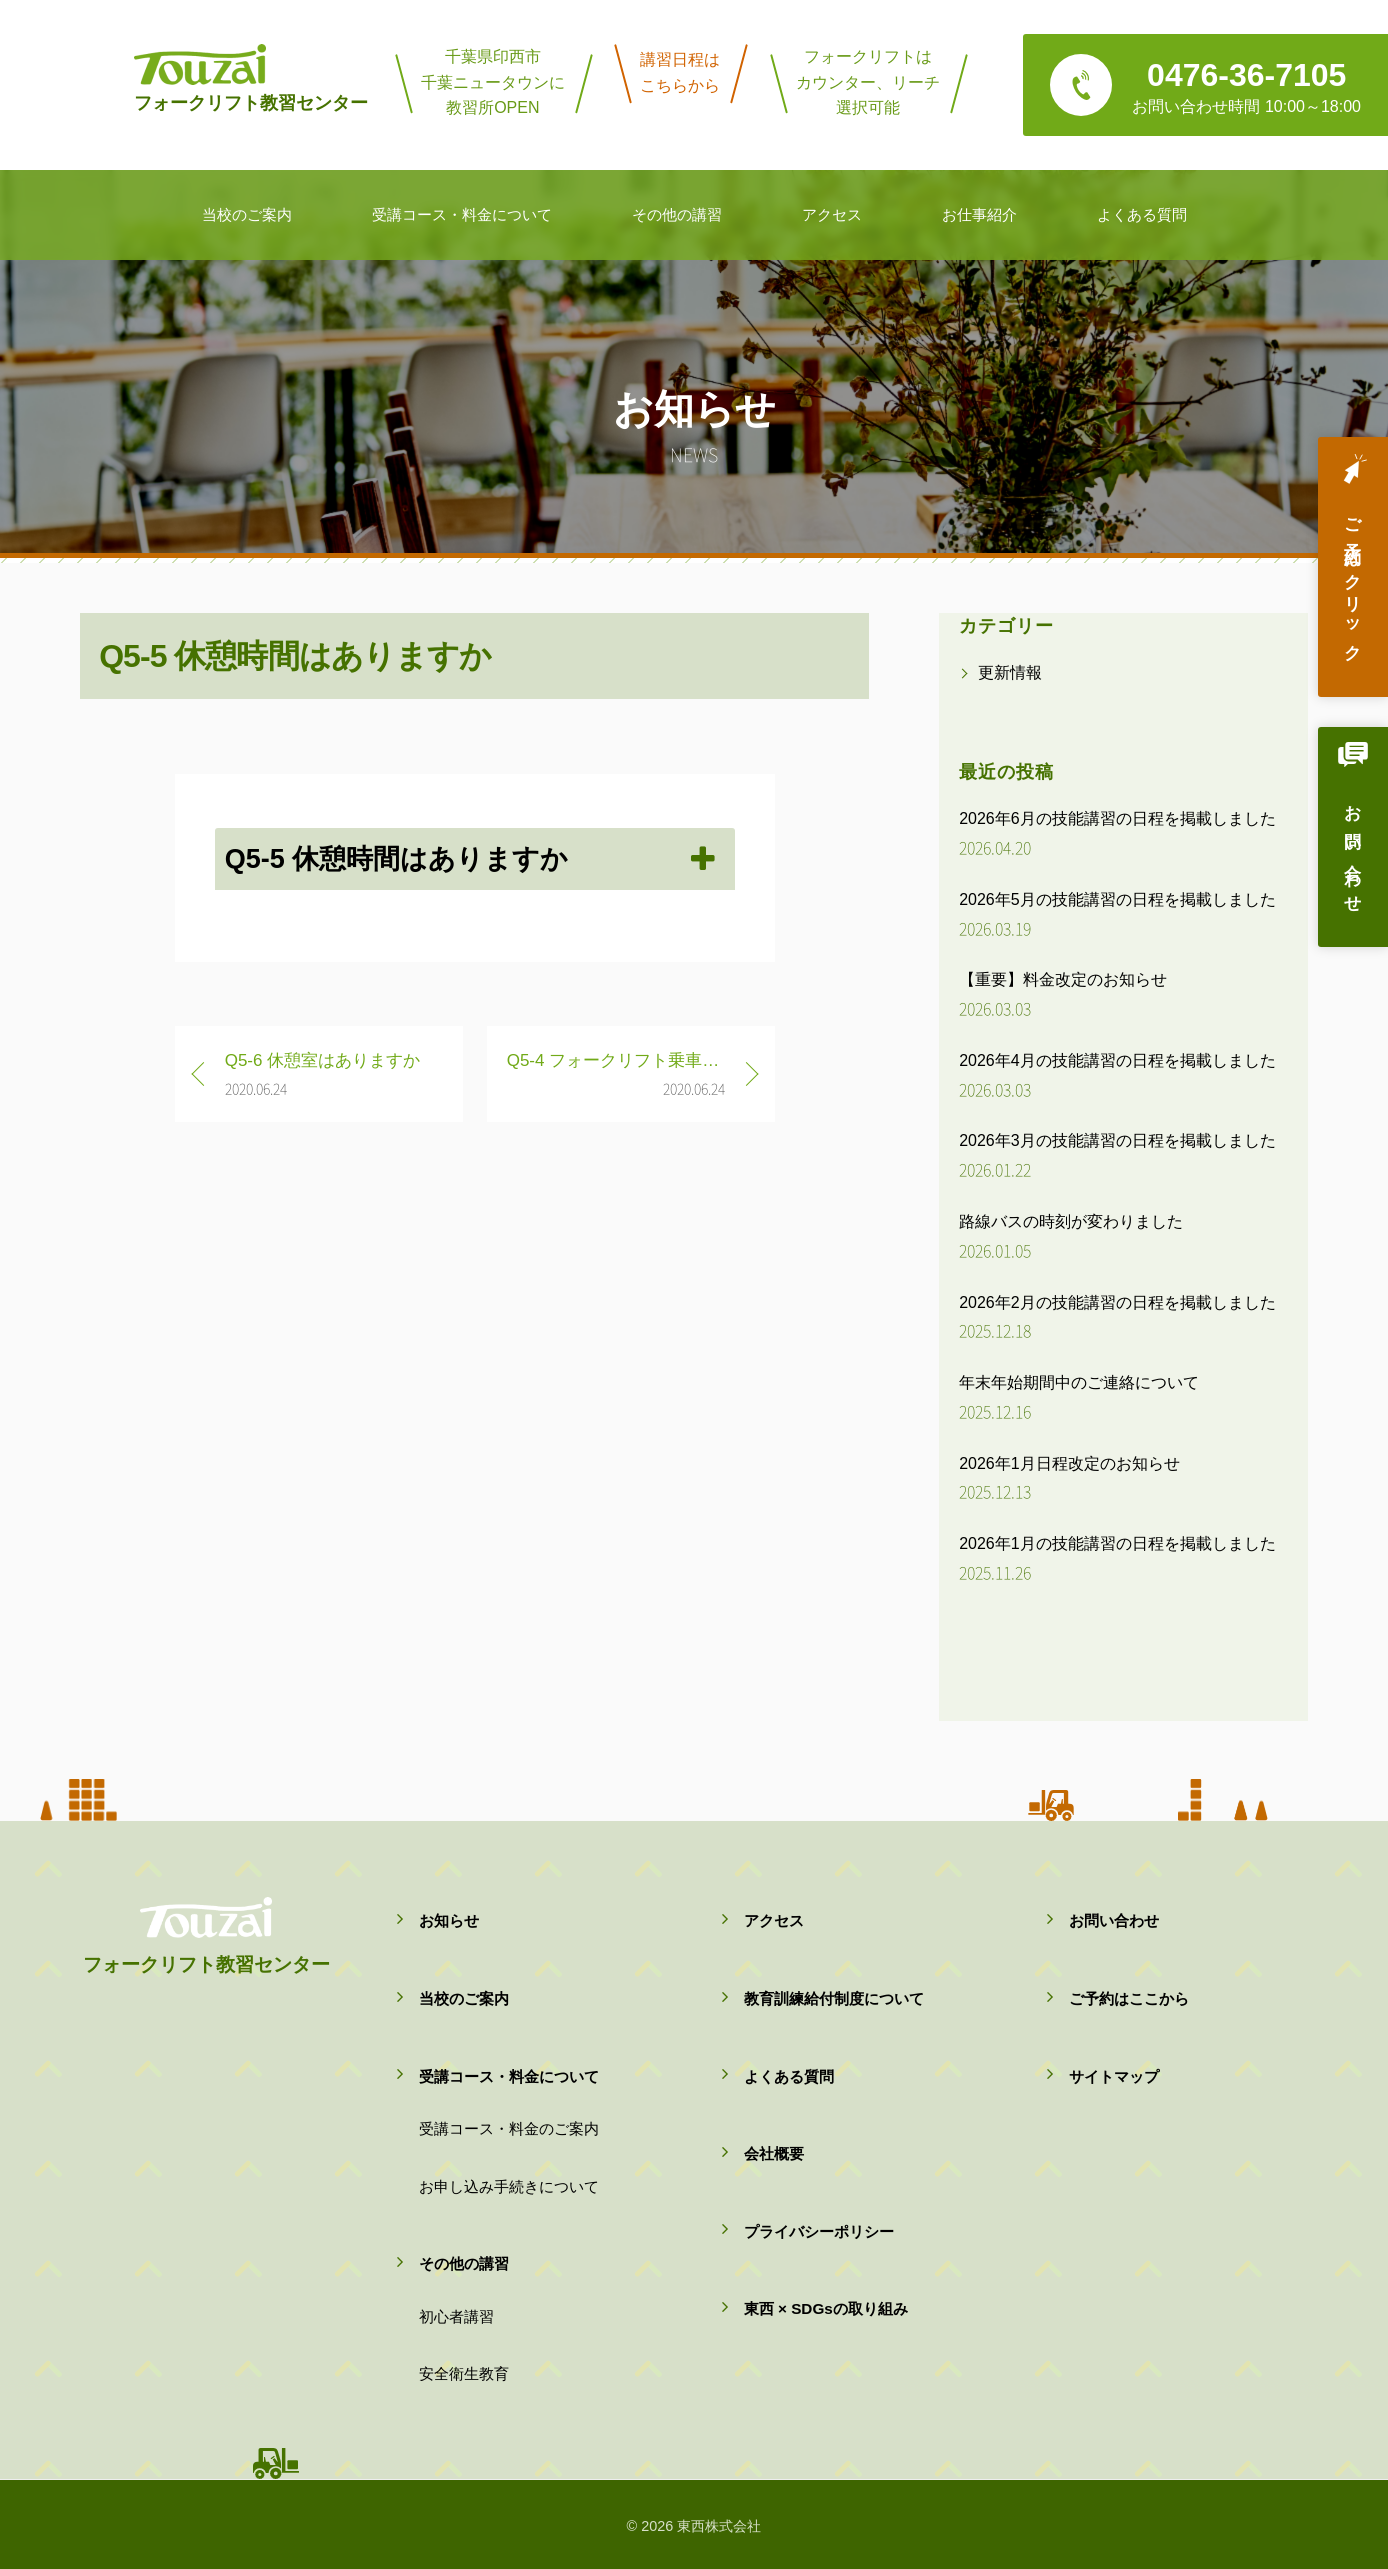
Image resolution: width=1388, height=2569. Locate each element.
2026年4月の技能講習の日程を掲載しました (1117, 1060)
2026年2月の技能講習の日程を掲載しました (1117, 1302)
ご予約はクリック (1352, 581)
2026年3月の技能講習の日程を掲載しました (1117, 1140)
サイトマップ (1114, 2076)
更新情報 (1010, 672)
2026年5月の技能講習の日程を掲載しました (1117, 899)
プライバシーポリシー (819, 2231)
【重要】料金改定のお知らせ (1063, 979)
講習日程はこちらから (680, 72)
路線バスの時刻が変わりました (1071, 1221)
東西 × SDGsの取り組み (826, 2308)
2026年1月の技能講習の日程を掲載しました (1117, 1543)
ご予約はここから (1129, 1998)
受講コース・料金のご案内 (509, 2128)
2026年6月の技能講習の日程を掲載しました (1117, 818)
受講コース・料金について (509, 2076)
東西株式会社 (719, 2526)
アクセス (774, 1920)
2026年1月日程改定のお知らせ (1069, 1463)
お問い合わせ (1352, 851)
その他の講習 (464, 2263)
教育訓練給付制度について (834, 1998)
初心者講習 (456, 2316)
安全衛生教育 (464, 2373)
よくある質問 (789, 2076)
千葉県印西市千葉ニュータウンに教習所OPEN (493, 82)
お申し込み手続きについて (509, 2186)
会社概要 (774, 2153)
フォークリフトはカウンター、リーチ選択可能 (868, 82)
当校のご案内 (464, 1998)
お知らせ (449, 1920)
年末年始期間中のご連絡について (1079, 1382)
